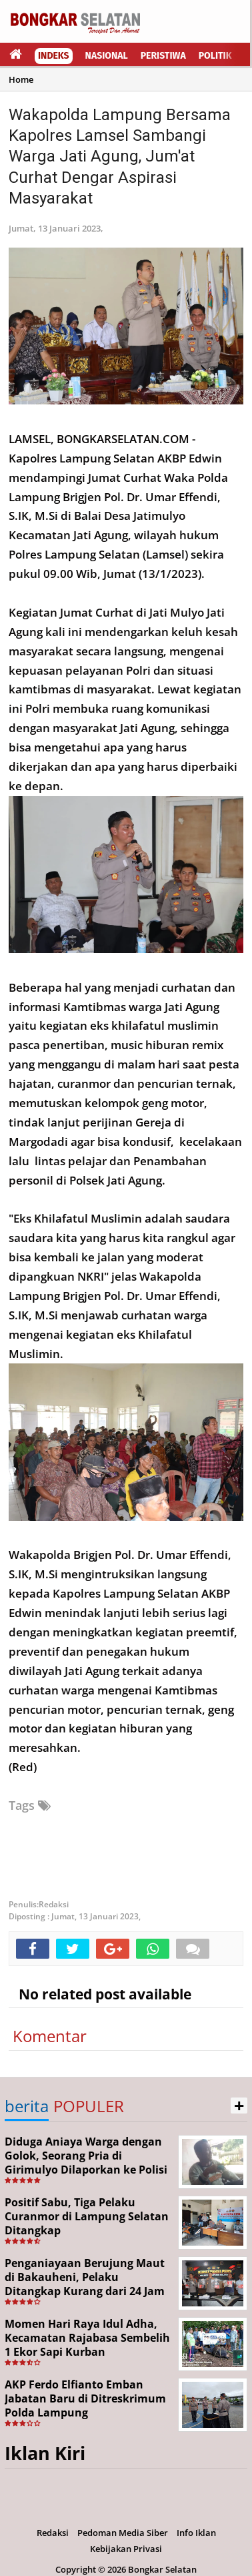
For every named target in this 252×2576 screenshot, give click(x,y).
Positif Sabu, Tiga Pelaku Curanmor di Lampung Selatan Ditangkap (87, 2216)
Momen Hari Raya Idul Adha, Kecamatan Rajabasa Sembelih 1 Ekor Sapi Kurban (87, 2337)
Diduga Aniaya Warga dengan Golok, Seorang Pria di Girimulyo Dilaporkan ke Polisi (86, 2155)
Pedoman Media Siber (122, 2533)
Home (21, 79)
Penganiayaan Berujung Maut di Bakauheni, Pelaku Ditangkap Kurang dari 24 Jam (85, 2277)
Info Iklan (196, 2533)
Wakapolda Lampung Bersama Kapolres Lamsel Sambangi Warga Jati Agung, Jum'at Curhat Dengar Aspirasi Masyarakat (120, 156)
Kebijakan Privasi (126, 2549)
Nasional (106, 55)
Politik (215, 55)
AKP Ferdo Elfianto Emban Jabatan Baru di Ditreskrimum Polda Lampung (85, 2398)
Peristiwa (163, 55)
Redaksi (53, 2533)
